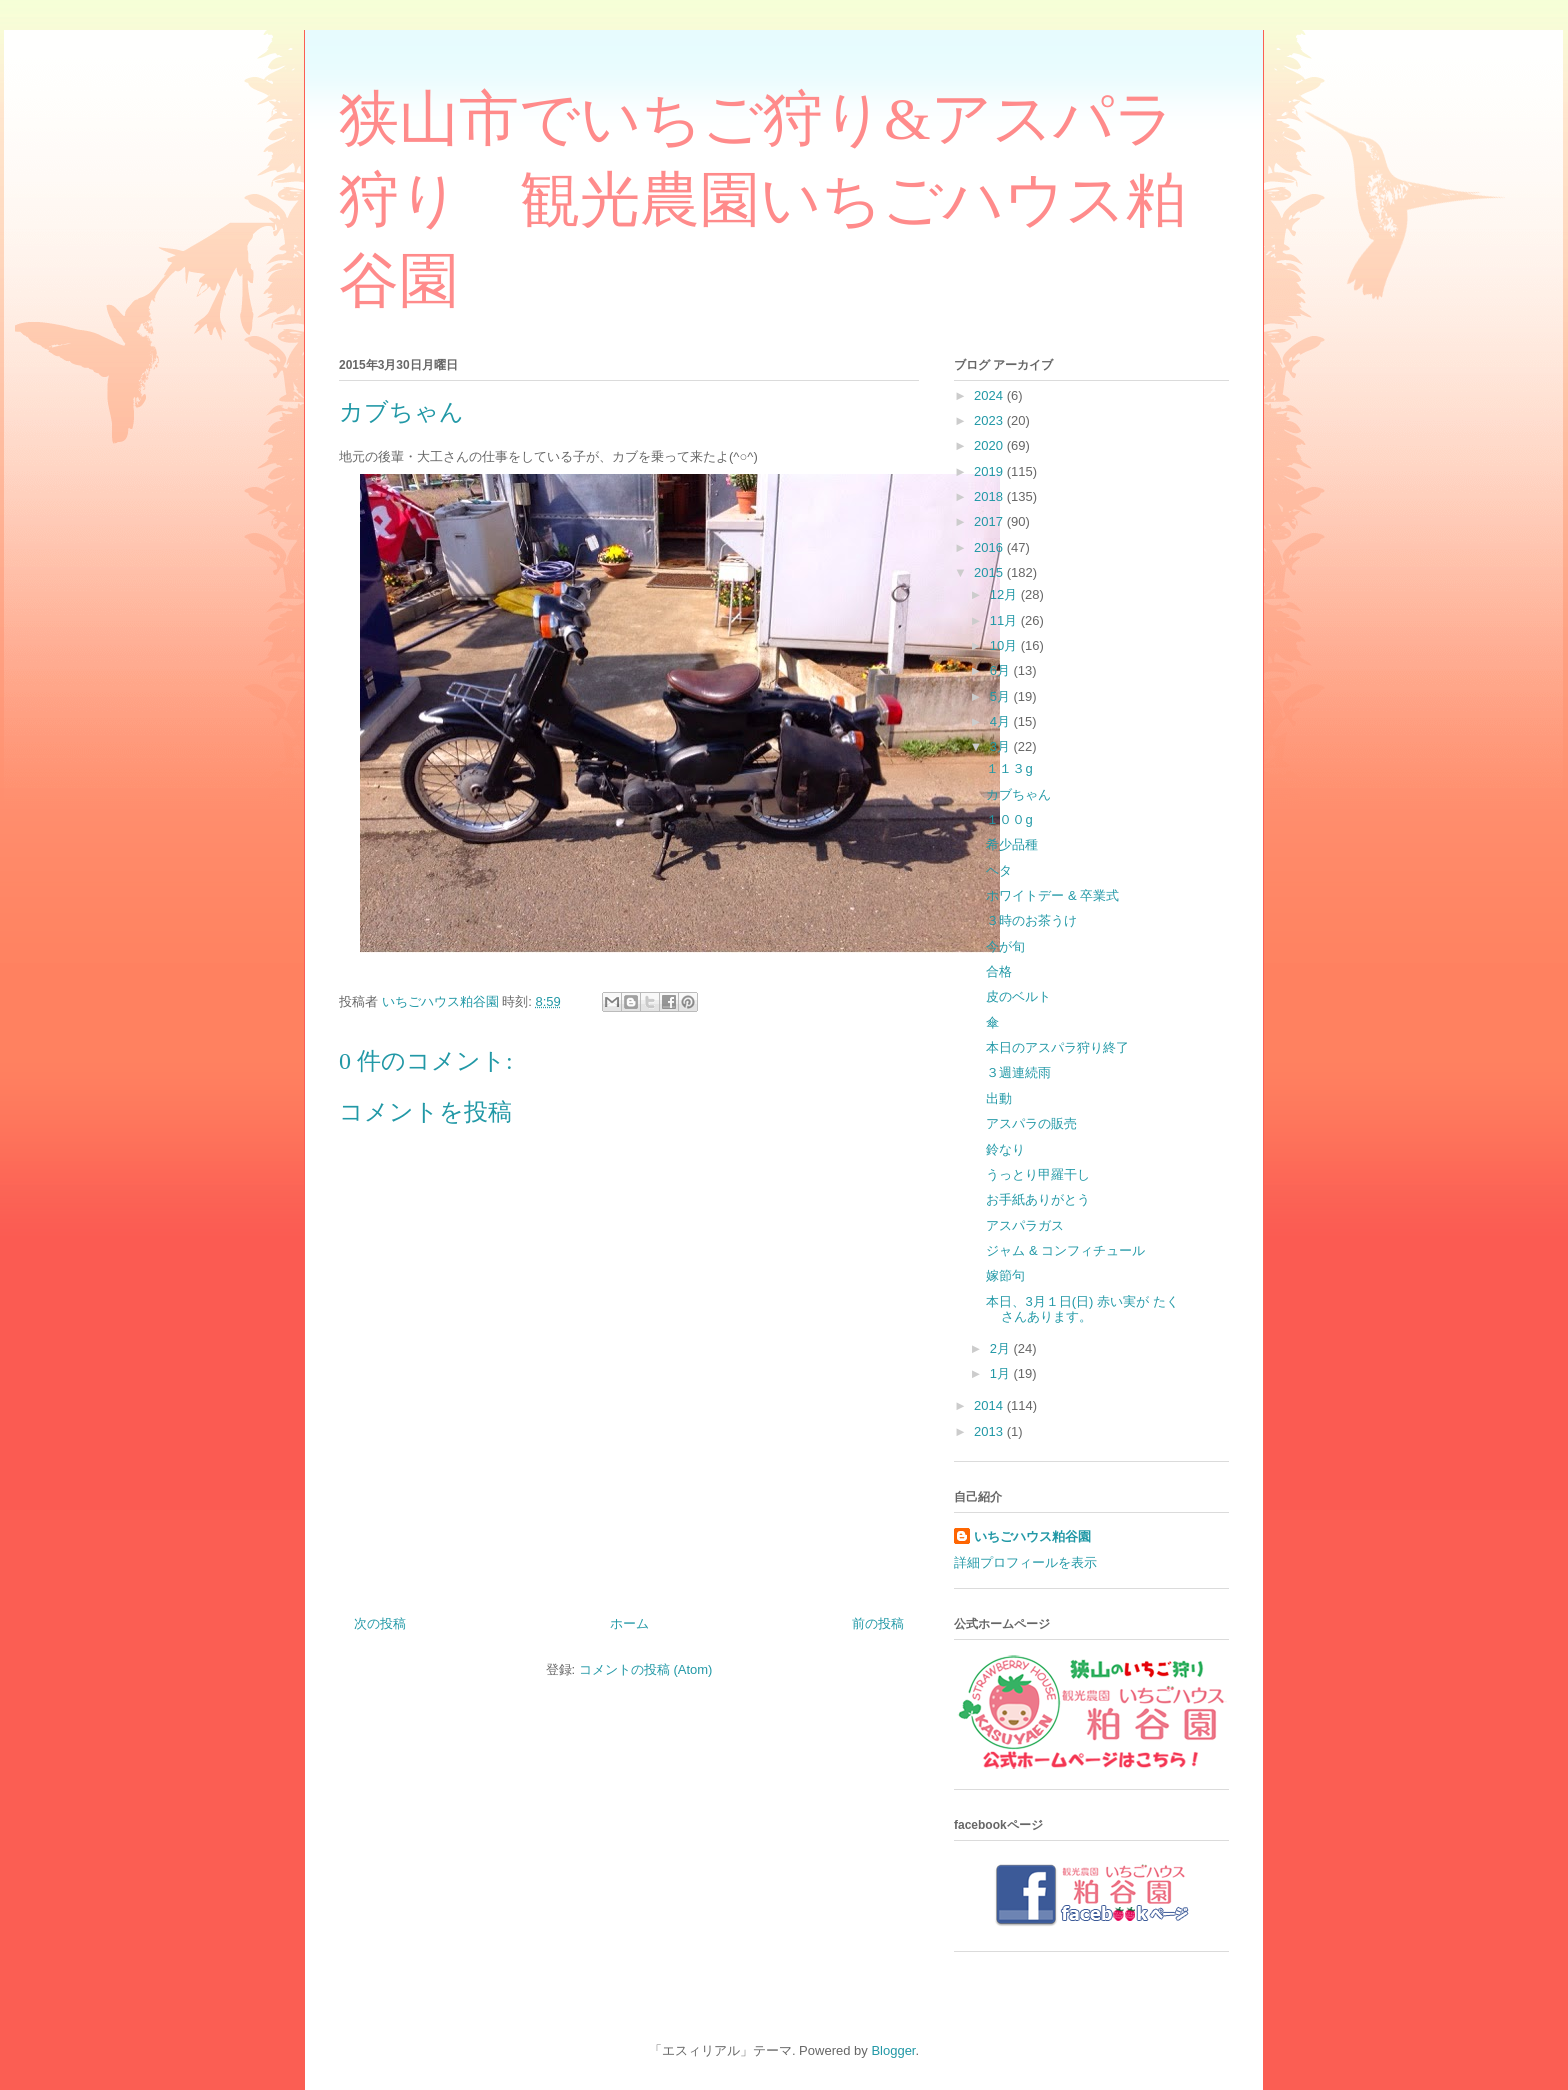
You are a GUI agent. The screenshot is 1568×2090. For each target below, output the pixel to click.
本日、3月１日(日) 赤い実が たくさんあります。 (1082, 1309)
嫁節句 (1005, 1275)
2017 (990, 521)
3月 (1002, 746)
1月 (1002, 1373)
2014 (990, 1405)
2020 (990, 445)
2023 (990, 420)
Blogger (893, 2050)
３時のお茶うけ (1031, 920)
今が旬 (1005, 946)
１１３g (1009, 768)
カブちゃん (1018, 794)
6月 (1002, 670)
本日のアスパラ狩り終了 (1057, 1047)
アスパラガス (1025, 1225)
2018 (990, 496)
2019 (990, 471)
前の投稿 (878, 1623)
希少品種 (1012, 844)
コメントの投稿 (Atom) (646, 1669)
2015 (990, 572)
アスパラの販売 (1031, 1123)
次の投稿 (380, 1623)
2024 (990, 395)
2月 (1002, 1348)
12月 (1005, 594)
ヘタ (999, 870)
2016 (990, 547)
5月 (1002, 696)
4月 (1002, 721)
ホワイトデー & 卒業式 (1052, 895)
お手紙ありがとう (1038, 1199)
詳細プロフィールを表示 (1025, 1562)
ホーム (629, 1623)
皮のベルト (1018, 996)
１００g (1009, 819)
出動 (999, 1098)
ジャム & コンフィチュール (1065, 1250)
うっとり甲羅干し (1038, 1174)
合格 (999, 971)
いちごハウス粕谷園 (1032, 1536)
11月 (1005, 620)
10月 (1005, 645)
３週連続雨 (1018, 1072)
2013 (990, 1431)
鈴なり (1005, 1149)
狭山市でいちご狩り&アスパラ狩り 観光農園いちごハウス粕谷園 (762, 200)
